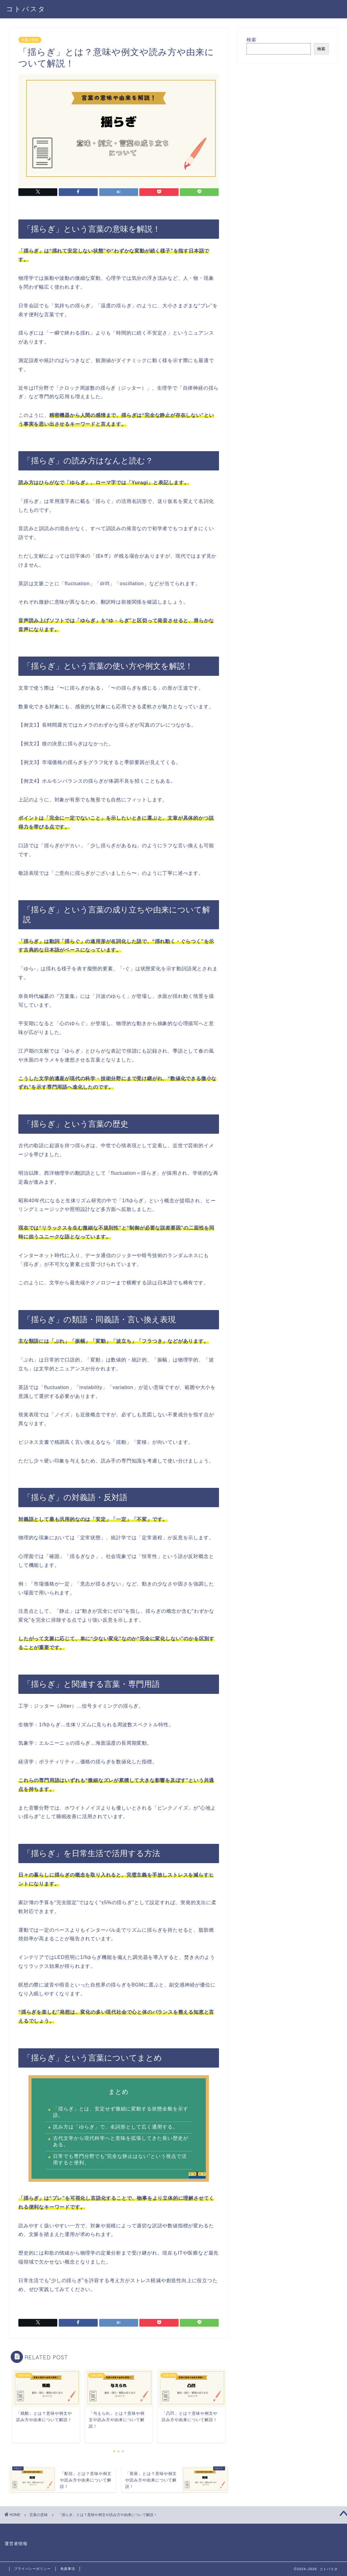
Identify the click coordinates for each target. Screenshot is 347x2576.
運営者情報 (16, 2543)
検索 (251, 39)
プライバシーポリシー (32, 2568)
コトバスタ (26, 9)
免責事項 (67, 2568)
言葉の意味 (29, 40)
